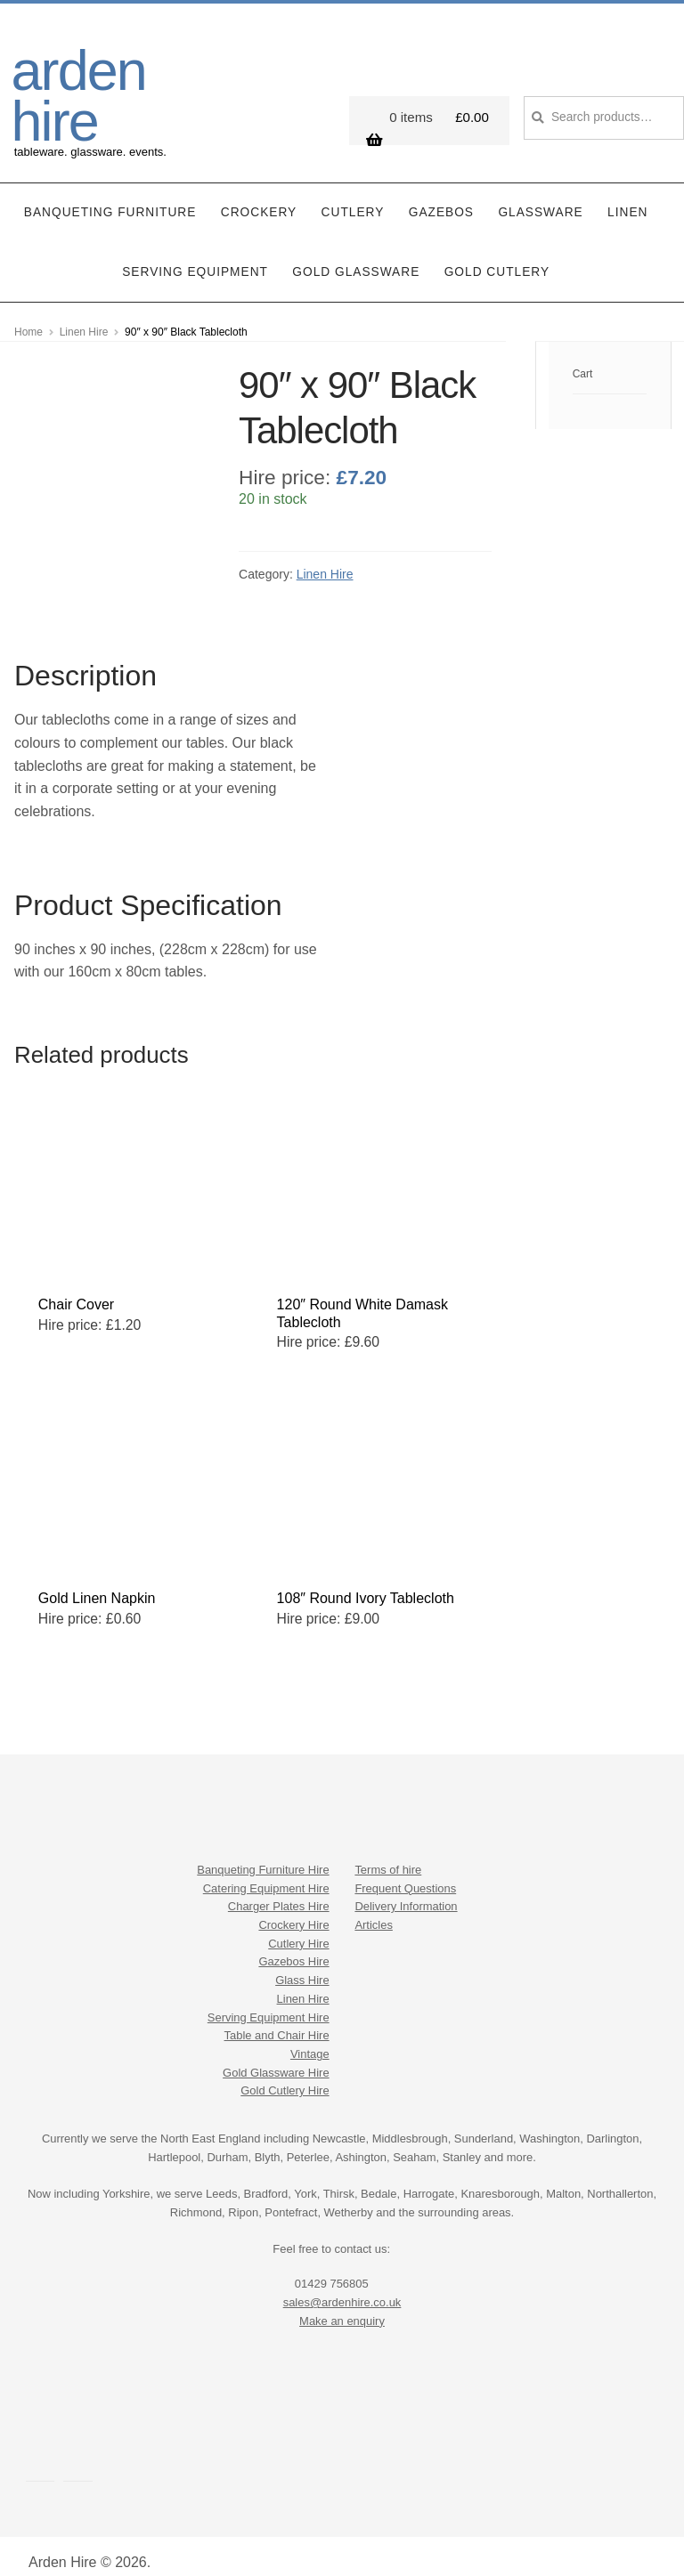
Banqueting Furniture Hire (263, 1851)
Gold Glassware (355, 253)
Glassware (540, 194)
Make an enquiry (342, 2302)
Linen (627, 194)
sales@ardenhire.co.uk (342, 2284)
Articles (373, 1907)
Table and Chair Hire (277, 2017)
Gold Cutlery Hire (284, 2072)
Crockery (259, 194)
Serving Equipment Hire (269, 1998)
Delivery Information (405, 1888)
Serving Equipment (195, 253)
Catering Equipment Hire (266, 1869)
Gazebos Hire (293, 1943)
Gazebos (441, 194)
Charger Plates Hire (279, 1888)
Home (28, 313)
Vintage (310, 2036)
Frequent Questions (405, 1869)
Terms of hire (387, 1851)
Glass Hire (302, 1962)
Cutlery (353, 194)
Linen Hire (84, 313)
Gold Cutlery (497, 253)
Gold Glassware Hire (276, 2054)
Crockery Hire (293, 1907)
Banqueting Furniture (110, 194)
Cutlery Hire (298, 1925)
